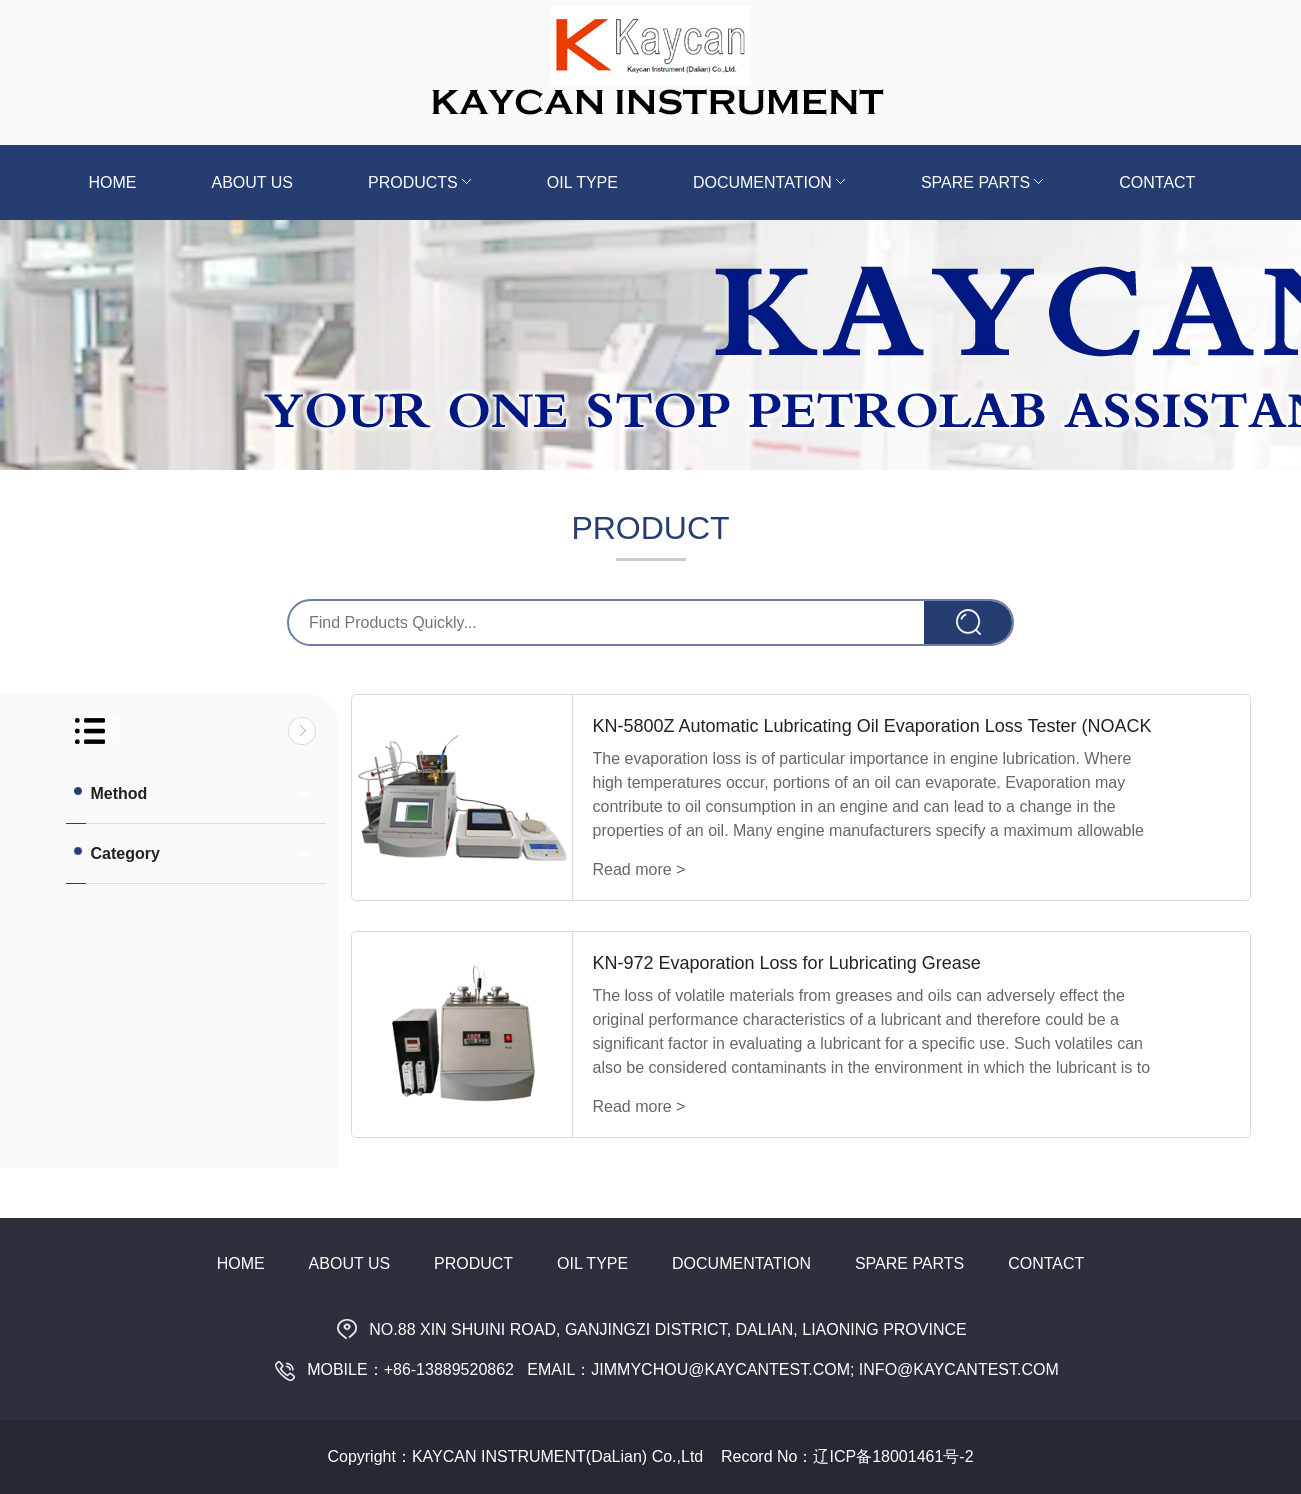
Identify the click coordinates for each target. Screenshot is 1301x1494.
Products (420, 182)
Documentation (769, 182)
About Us (350, 1263)
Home (113, 182)
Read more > (639, 869)
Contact (1157, 182)
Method (109, 793)
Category (115, 853)
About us (253, 182)
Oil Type (582, 182)
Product (473, 1263)
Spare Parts (982, 182)
